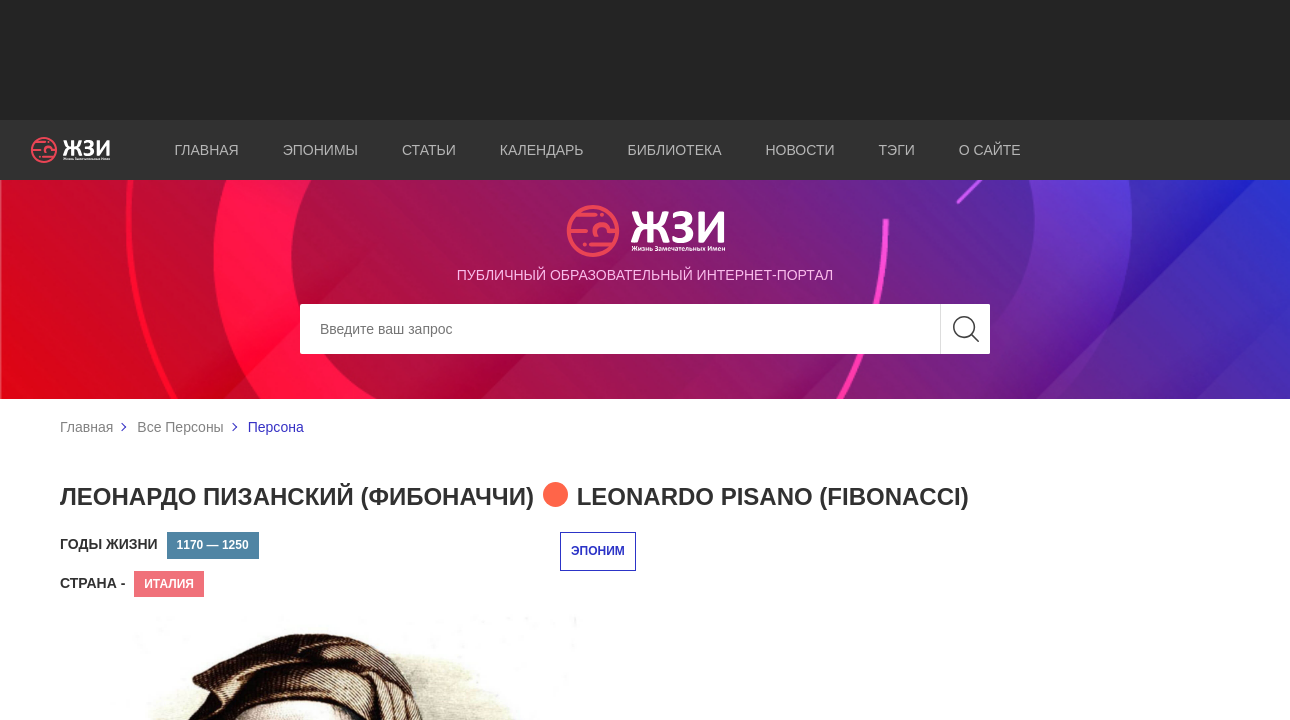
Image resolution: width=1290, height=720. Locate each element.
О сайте (990, 150)
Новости (800, 150)
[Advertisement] (645, 60)
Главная (207, 150)
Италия (169, 584)
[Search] (645, 329)
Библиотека (675, 150)
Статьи (429, 150)
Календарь (542, 150)
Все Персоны (180, 427)
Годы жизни (109, 544)
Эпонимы (320, 150)
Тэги (897, 150)
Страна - (92, 583)
